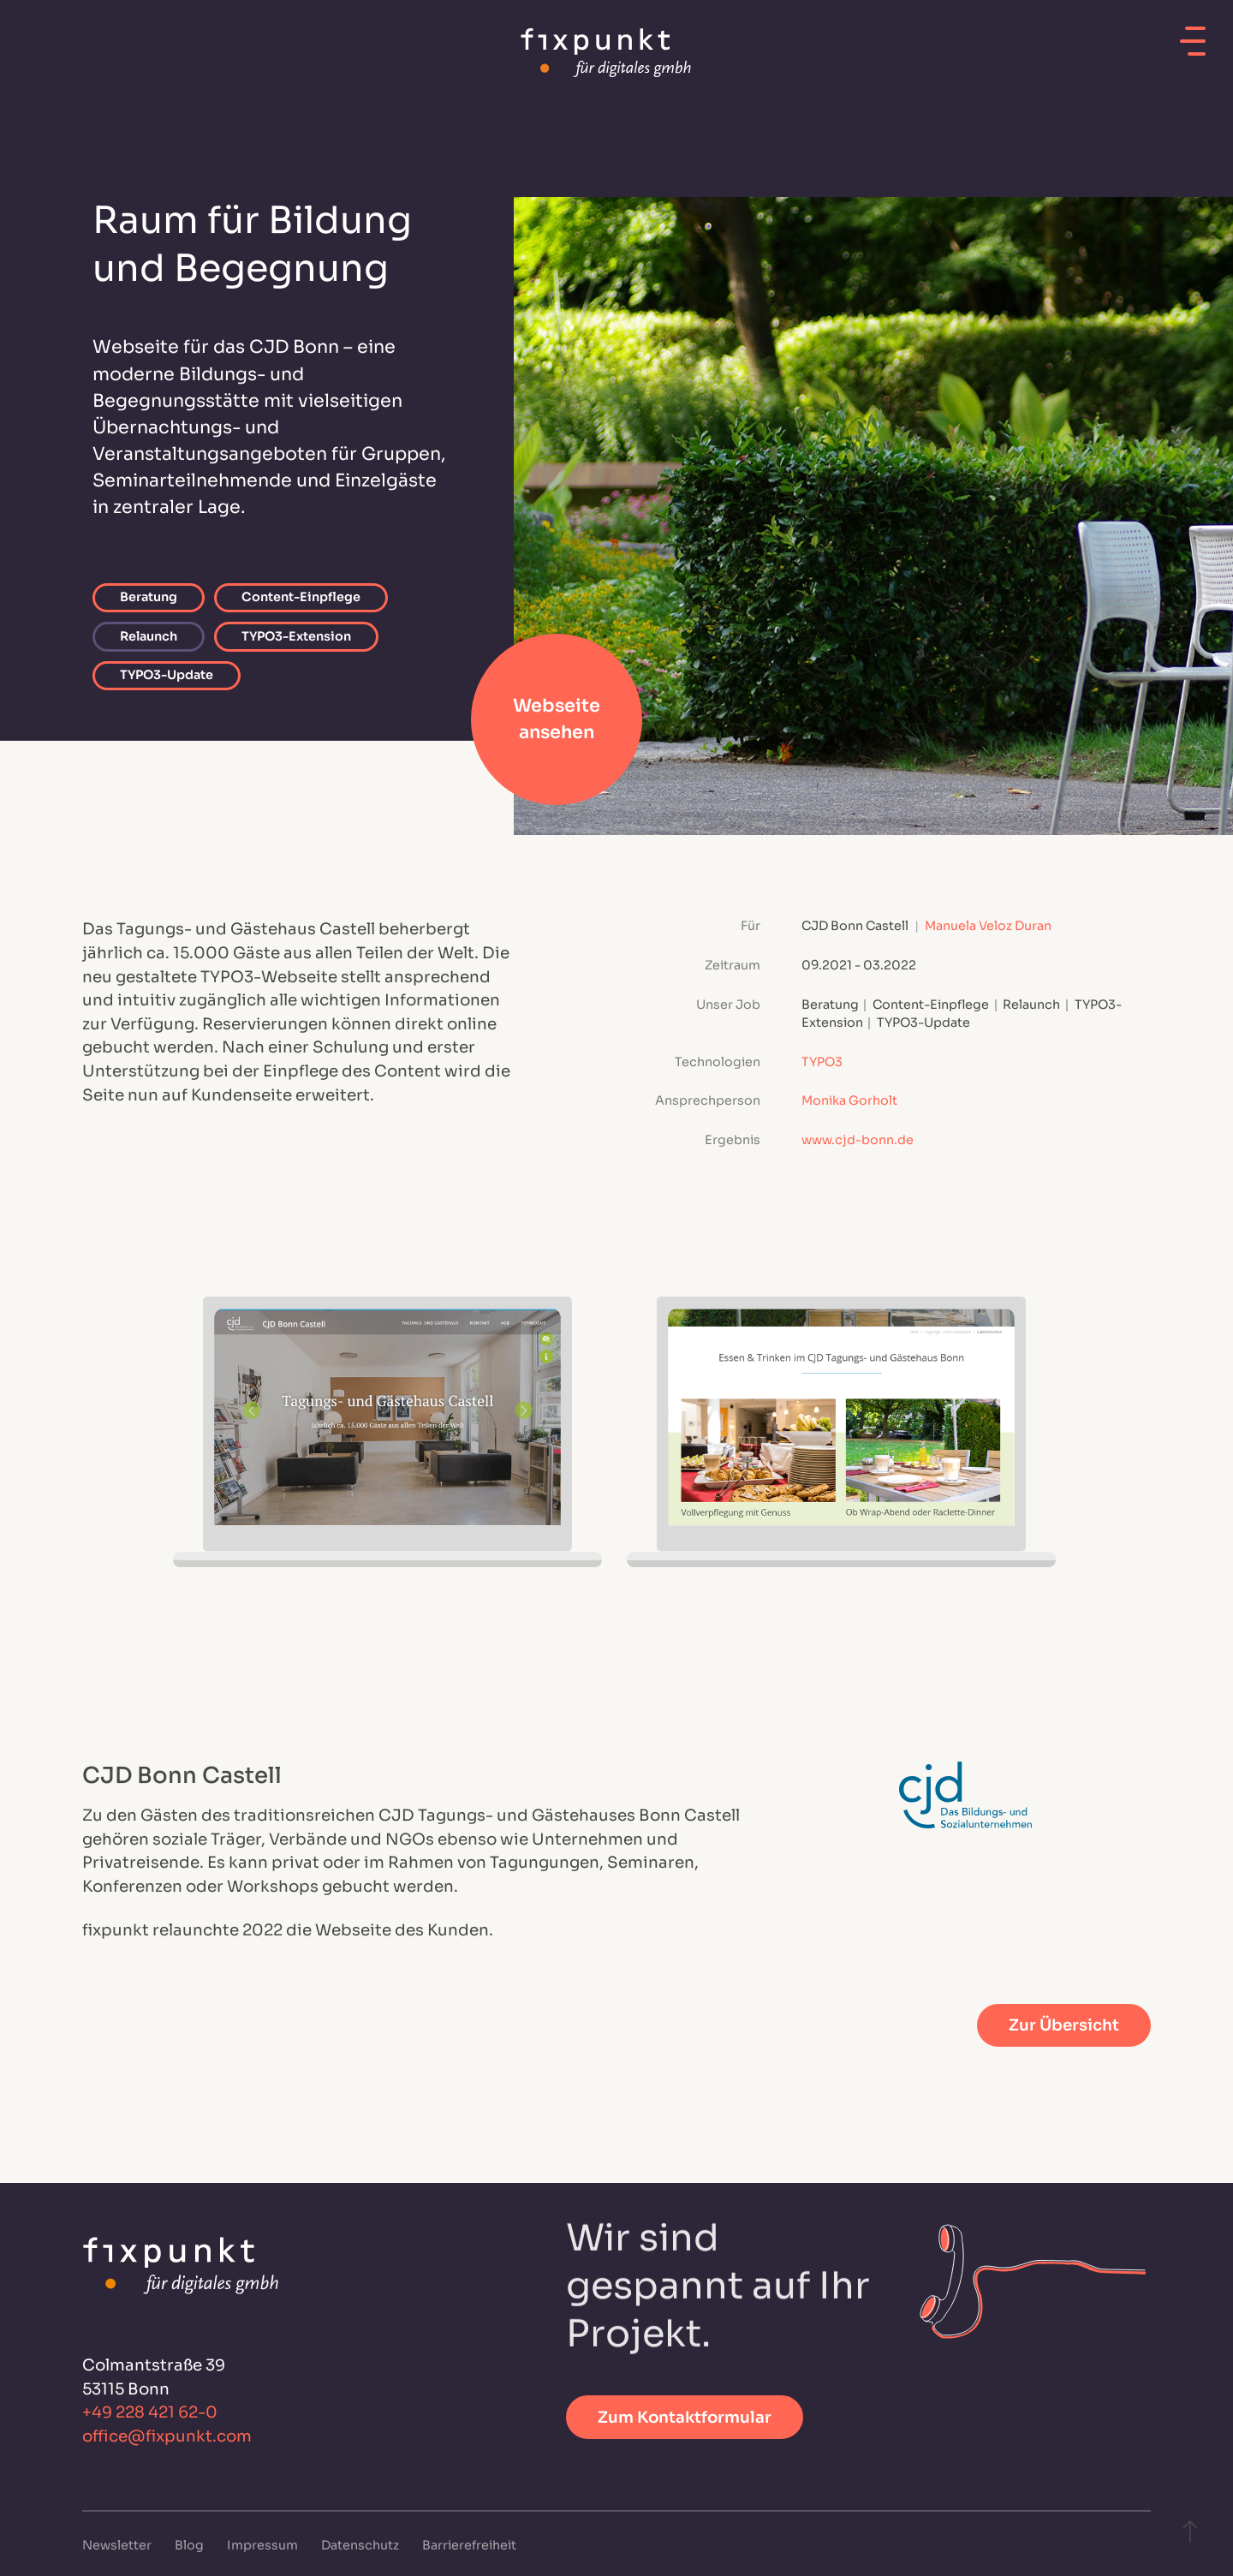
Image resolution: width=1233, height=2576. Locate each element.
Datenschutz (361, 2545)
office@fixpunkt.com (167, 2436)
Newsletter (118, 2545)
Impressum (264, 2545)
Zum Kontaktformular (684, 2417)
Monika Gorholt (849, 1100)
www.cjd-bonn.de (857, 1140)
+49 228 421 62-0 (149, 2413)
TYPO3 (822, 1062)
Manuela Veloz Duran (988, 925)
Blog (190, 2545)
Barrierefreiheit (469, 2545)
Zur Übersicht (1064, 2025)
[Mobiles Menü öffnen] (1193, 35)
